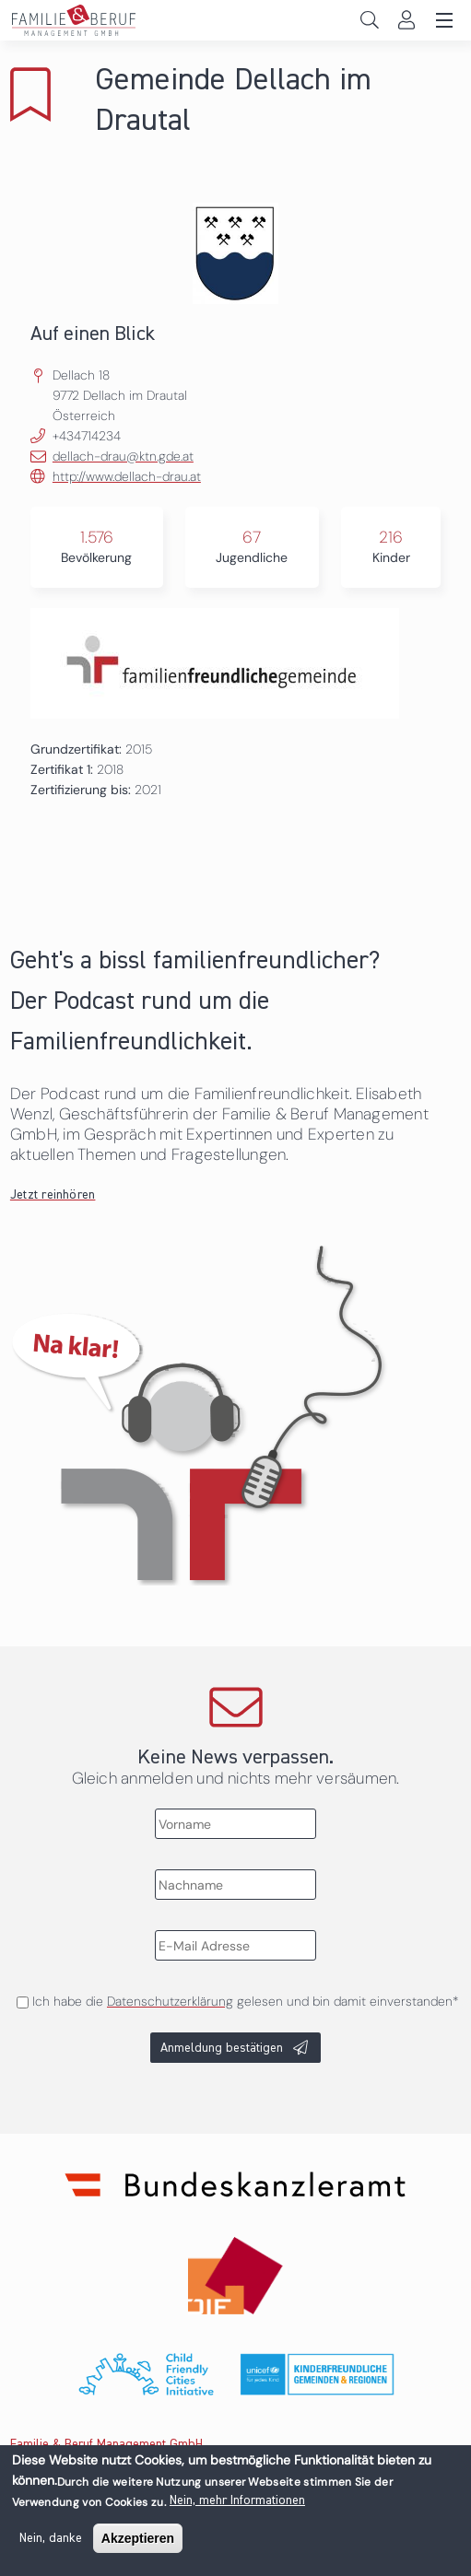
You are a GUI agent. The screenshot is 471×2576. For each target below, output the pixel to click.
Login (406, 19)
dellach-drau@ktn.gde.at (123, 456)
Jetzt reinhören (53, 1194)
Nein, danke (50, 2543)
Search (369, 19)
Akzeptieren (137, 2543)
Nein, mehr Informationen (237, 2506)
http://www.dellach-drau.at (127, 476)
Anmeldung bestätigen (221, 2048)
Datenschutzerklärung (170, 2001)
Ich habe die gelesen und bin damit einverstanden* (245, 2001)
